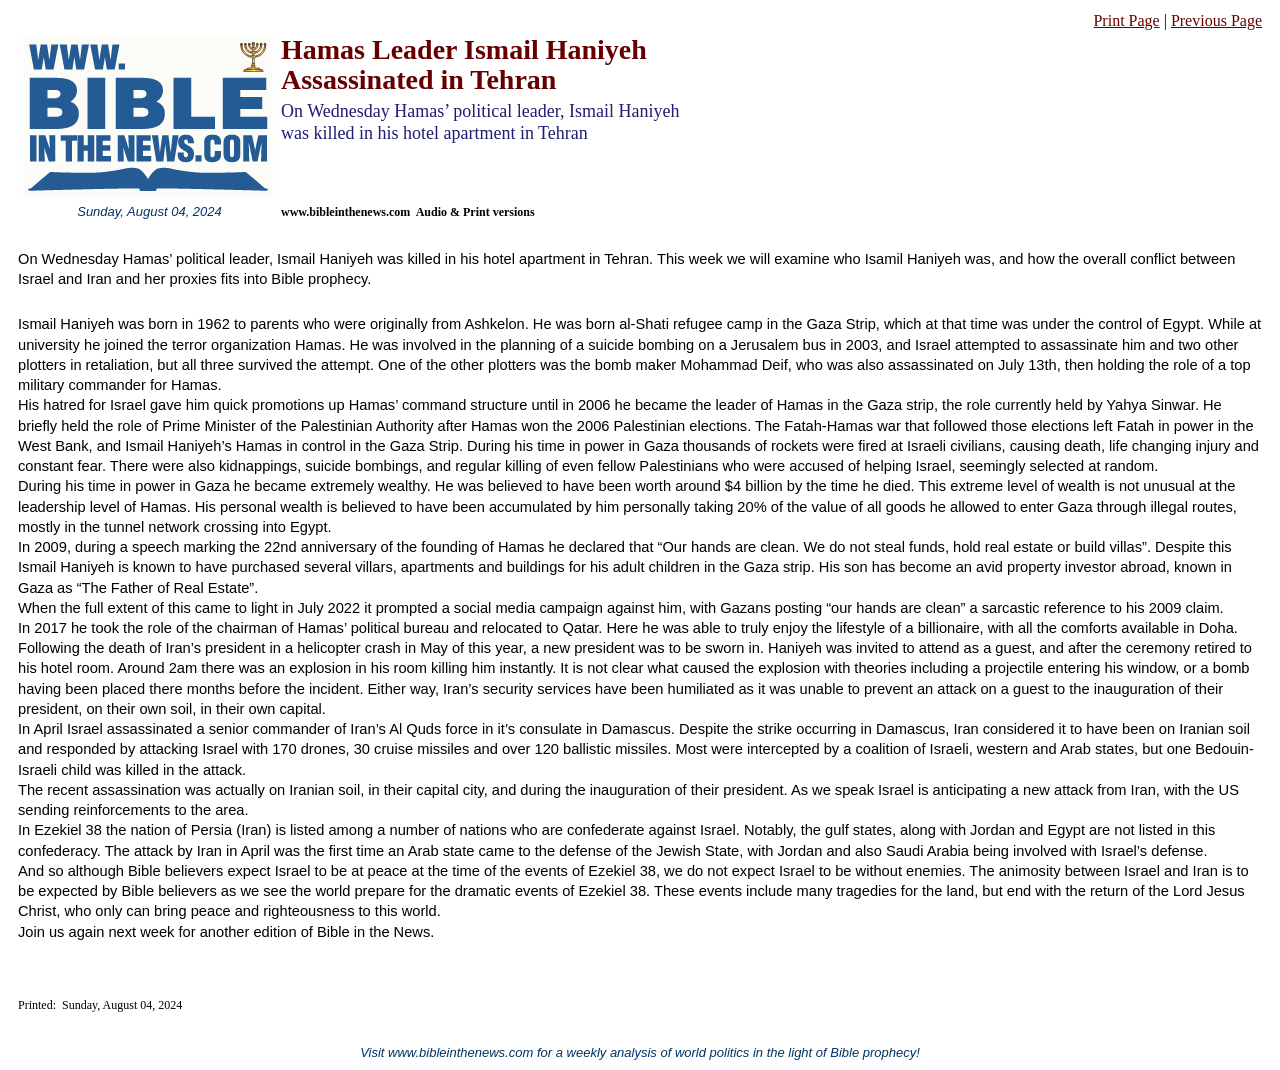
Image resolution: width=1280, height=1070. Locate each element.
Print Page (1126, 20)
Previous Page (1216, 20)
